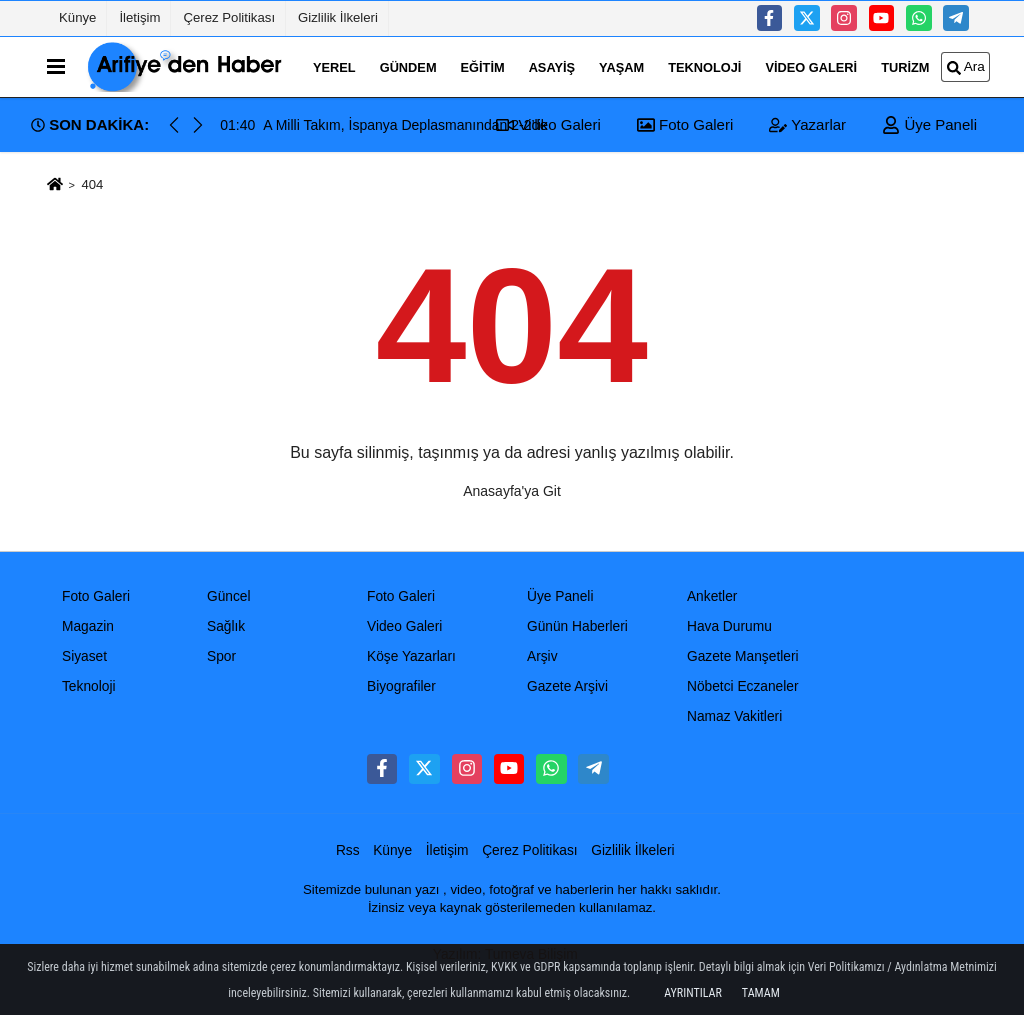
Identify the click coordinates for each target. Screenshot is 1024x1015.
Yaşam (621, 66)
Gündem (408, 66)
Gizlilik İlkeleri (338, 17)
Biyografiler (401, 686)
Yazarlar (807, 124)
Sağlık (226, 626)
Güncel (229, 596)
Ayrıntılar (693, 993)
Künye (77, 17)
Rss (348, 850)
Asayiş (552, 66)
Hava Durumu (729, 626)
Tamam (761, 993)
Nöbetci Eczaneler (743, 686)
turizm (905, 66)
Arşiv (542, 656)
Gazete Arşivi (567, 686)
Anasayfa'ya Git (512, 491)
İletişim (139, 17)
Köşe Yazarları (411, 656)
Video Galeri (811, 66)
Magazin (88, 626)
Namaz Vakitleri (734, 716)
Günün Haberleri (577, 626)
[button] (198, 125)
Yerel (334, 66)
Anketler (712, 596)
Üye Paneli (929, 124)
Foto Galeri (685, 124)
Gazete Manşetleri (743, 656)
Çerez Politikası (229, 17)
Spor (221, 656)
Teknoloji (704, 66)
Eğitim (483, 66)
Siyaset (84, 656)
